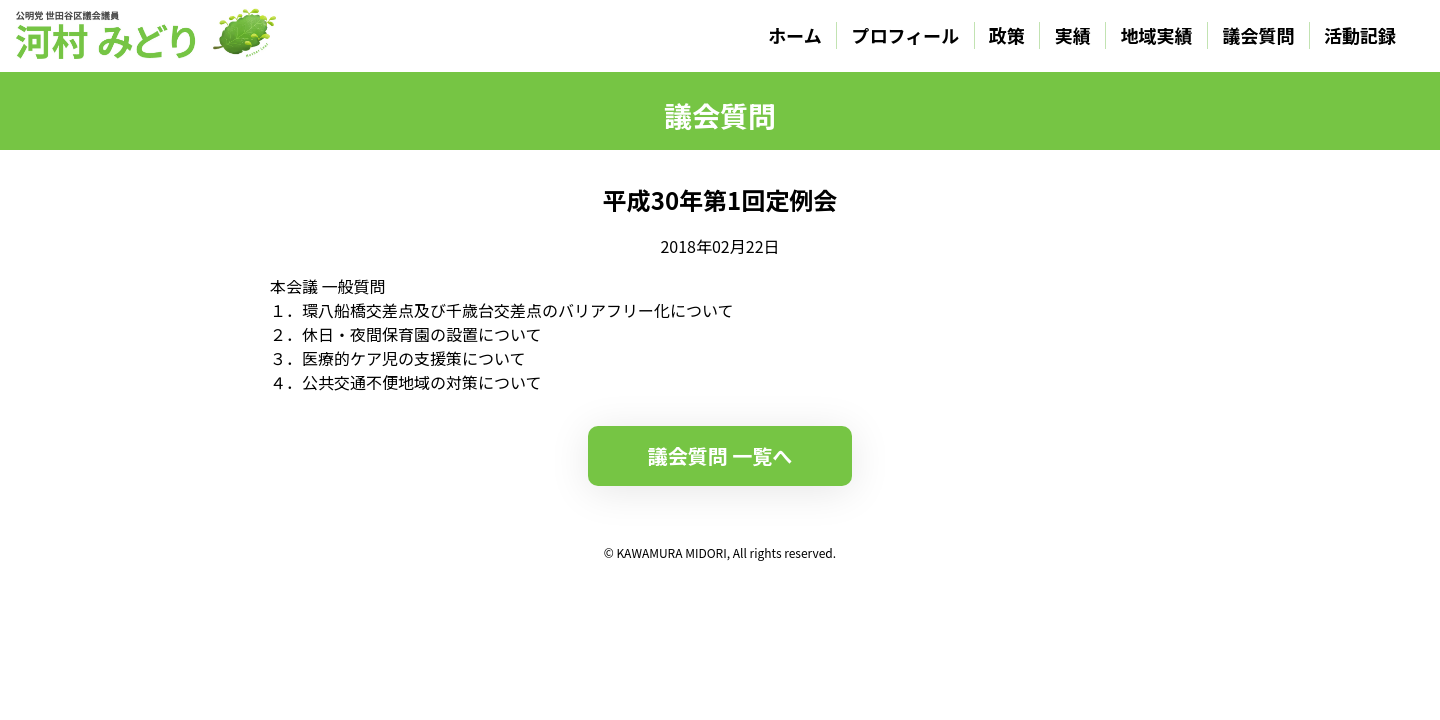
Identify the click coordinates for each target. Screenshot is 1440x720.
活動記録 (1360, 35)
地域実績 (1157, 35)
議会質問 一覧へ (720, 455)
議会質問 (1258, 35)
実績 (1073, 35)
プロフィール (906, 35)
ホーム (794, 35)
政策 (1007, 35)
